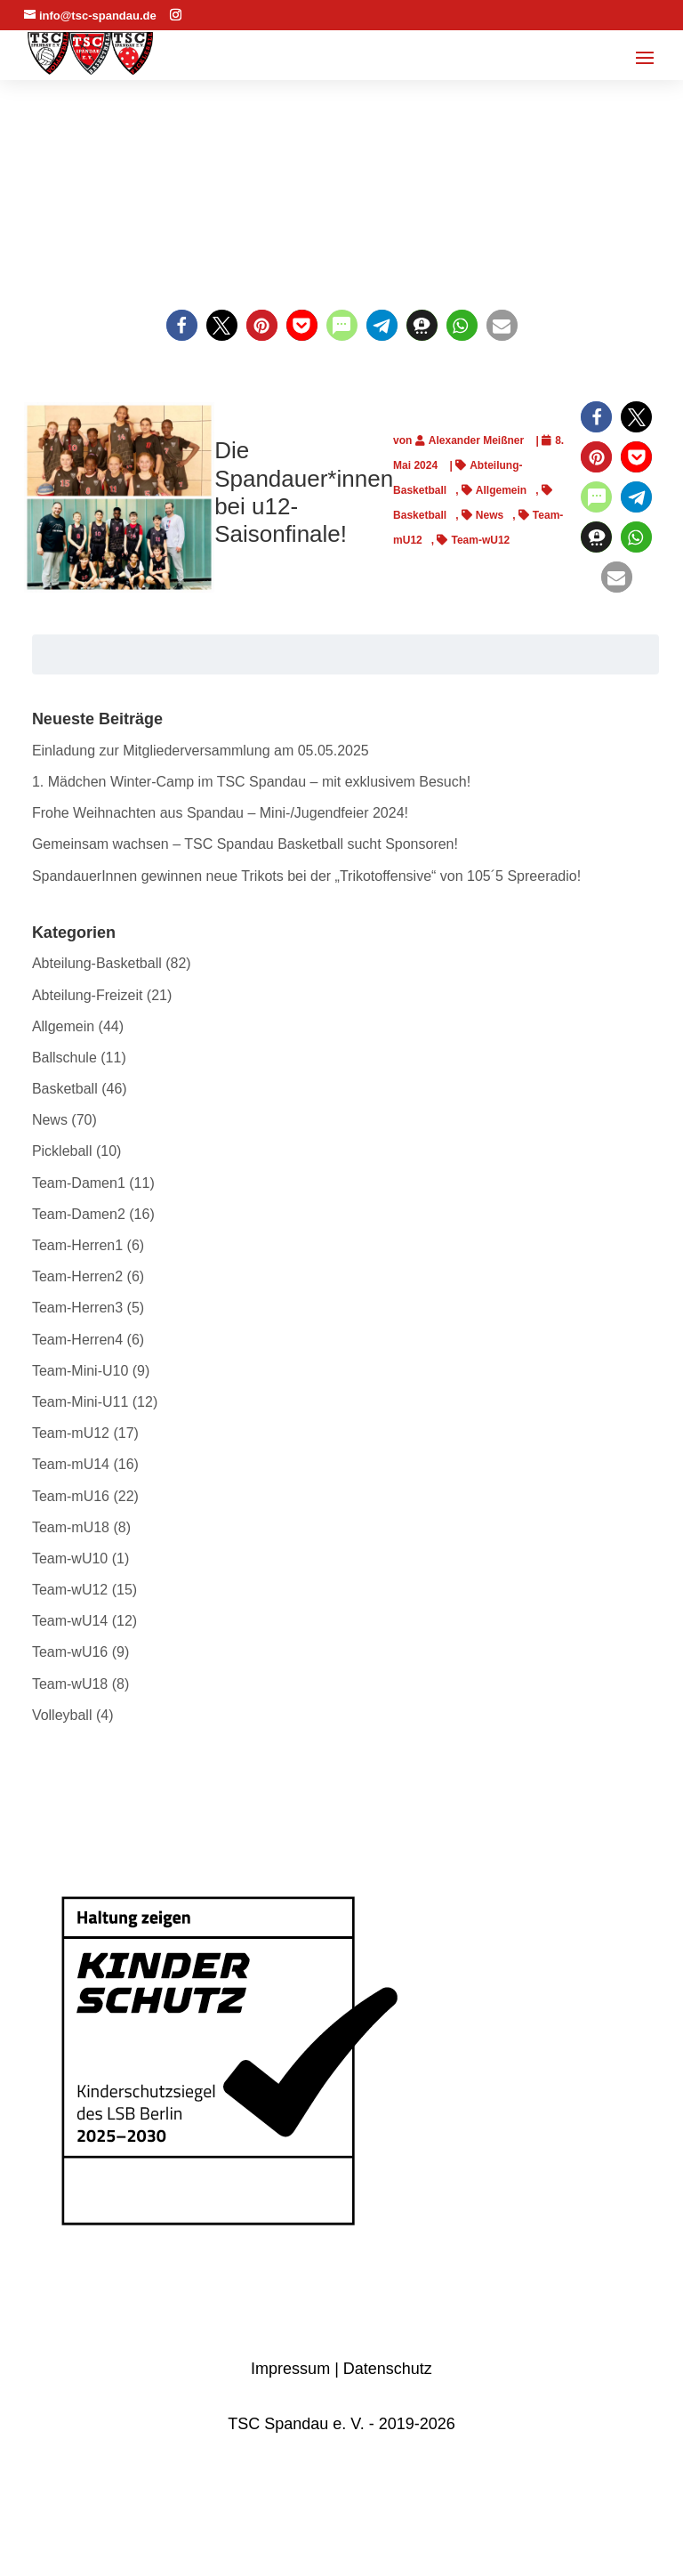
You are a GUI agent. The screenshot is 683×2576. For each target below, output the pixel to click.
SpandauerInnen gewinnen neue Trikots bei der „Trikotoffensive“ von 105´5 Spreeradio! (306, 876)
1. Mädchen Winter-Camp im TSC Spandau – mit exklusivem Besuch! (251, 781)
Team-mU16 (70, 1496)
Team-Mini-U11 (80, 1401)
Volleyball (62, 1715)
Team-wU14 (70, 1620)
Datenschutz (387, 2369)
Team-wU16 (70, 1651)
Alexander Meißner (476, 440)
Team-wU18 (70, 1684)
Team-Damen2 (78, 1214)
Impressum (290, 2369)
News (489, 515)
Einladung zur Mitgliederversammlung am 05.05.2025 (200, 750)
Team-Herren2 (77, 1276)
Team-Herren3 (77, 1307)
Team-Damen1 (78, 1183)
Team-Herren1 (77, 1245)
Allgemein (501, 490)
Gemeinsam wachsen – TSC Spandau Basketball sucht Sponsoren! (245, 844)
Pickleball (62, 1151)
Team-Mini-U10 (80, 1370)
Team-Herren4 (77, 1339)
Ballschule (64, 1057)
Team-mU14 (70, 1464)
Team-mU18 (70, 1527)
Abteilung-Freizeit (87, 995)
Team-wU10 (70, 1558)
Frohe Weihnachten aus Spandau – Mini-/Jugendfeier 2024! (220, 812)
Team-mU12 (70, 1433)
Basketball (65, 1088)
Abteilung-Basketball (97, 963)
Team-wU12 (480, 540)
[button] (181, 325)
